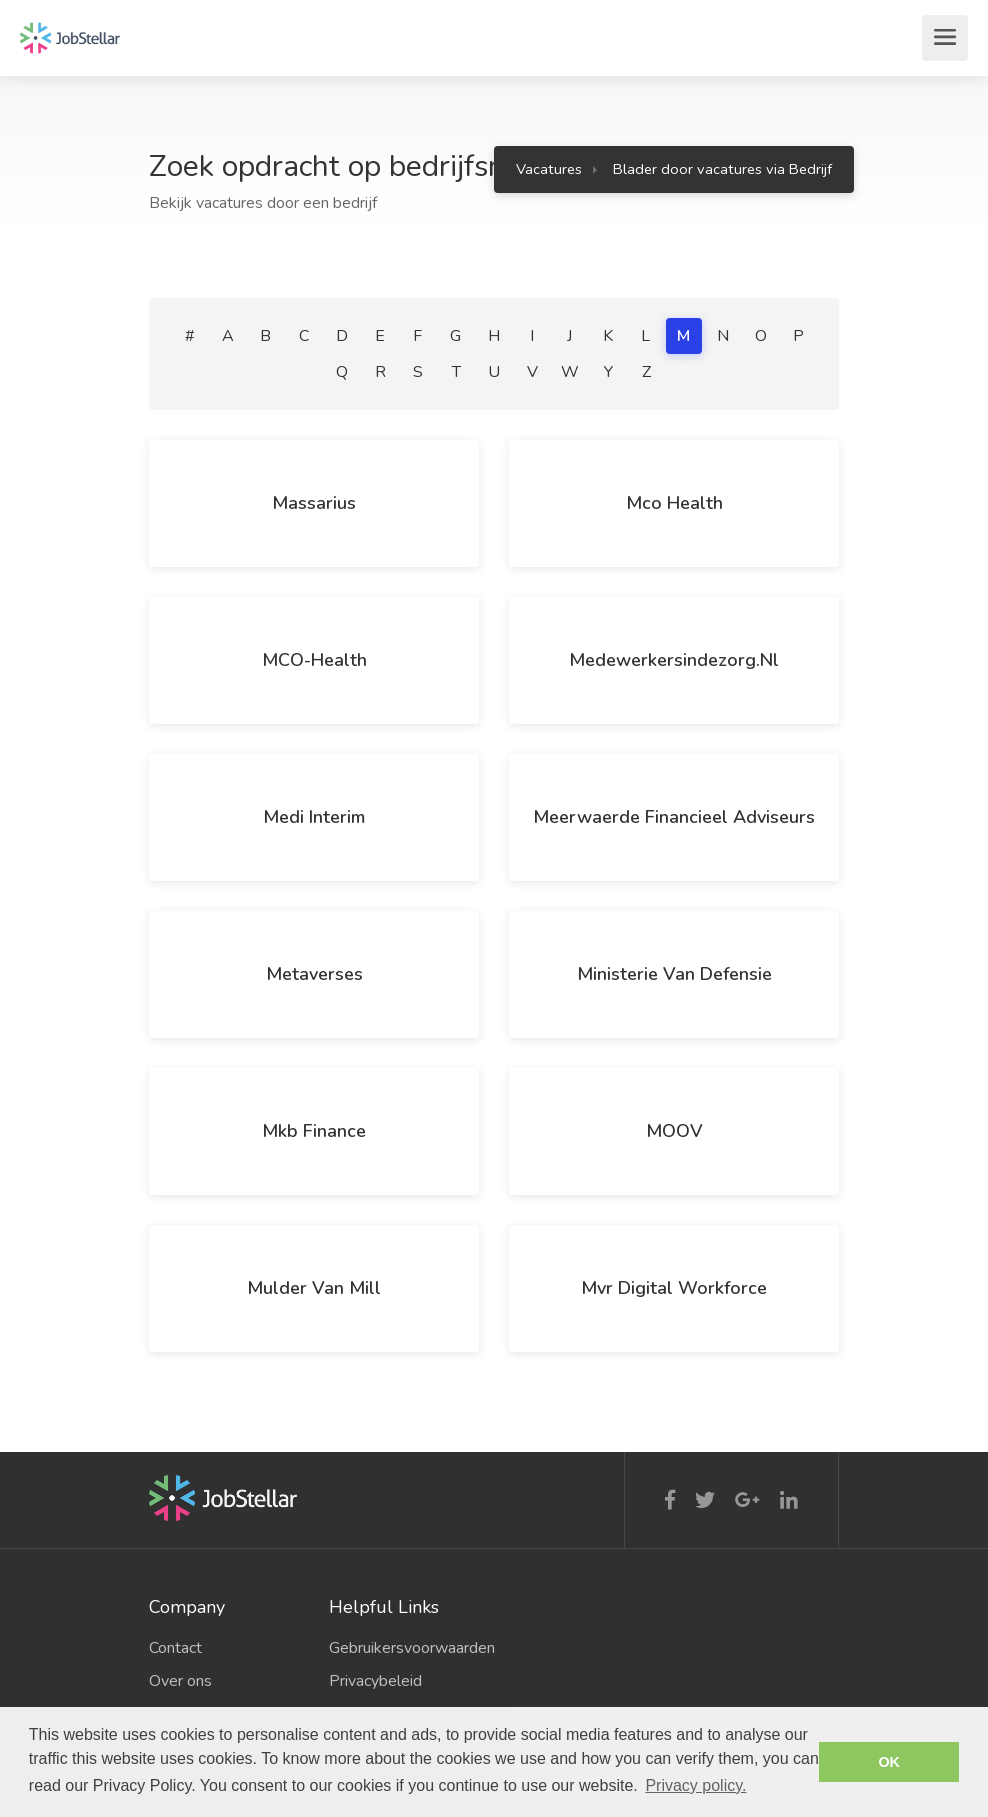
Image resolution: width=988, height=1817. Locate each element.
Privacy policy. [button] (695, 1785)
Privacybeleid (375, 1681)
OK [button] (889, 1762)
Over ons (180, 1681)
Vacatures (549, 169)
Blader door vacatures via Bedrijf (722, 169)
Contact (175, 1648)
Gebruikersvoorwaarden (404, 1648)
